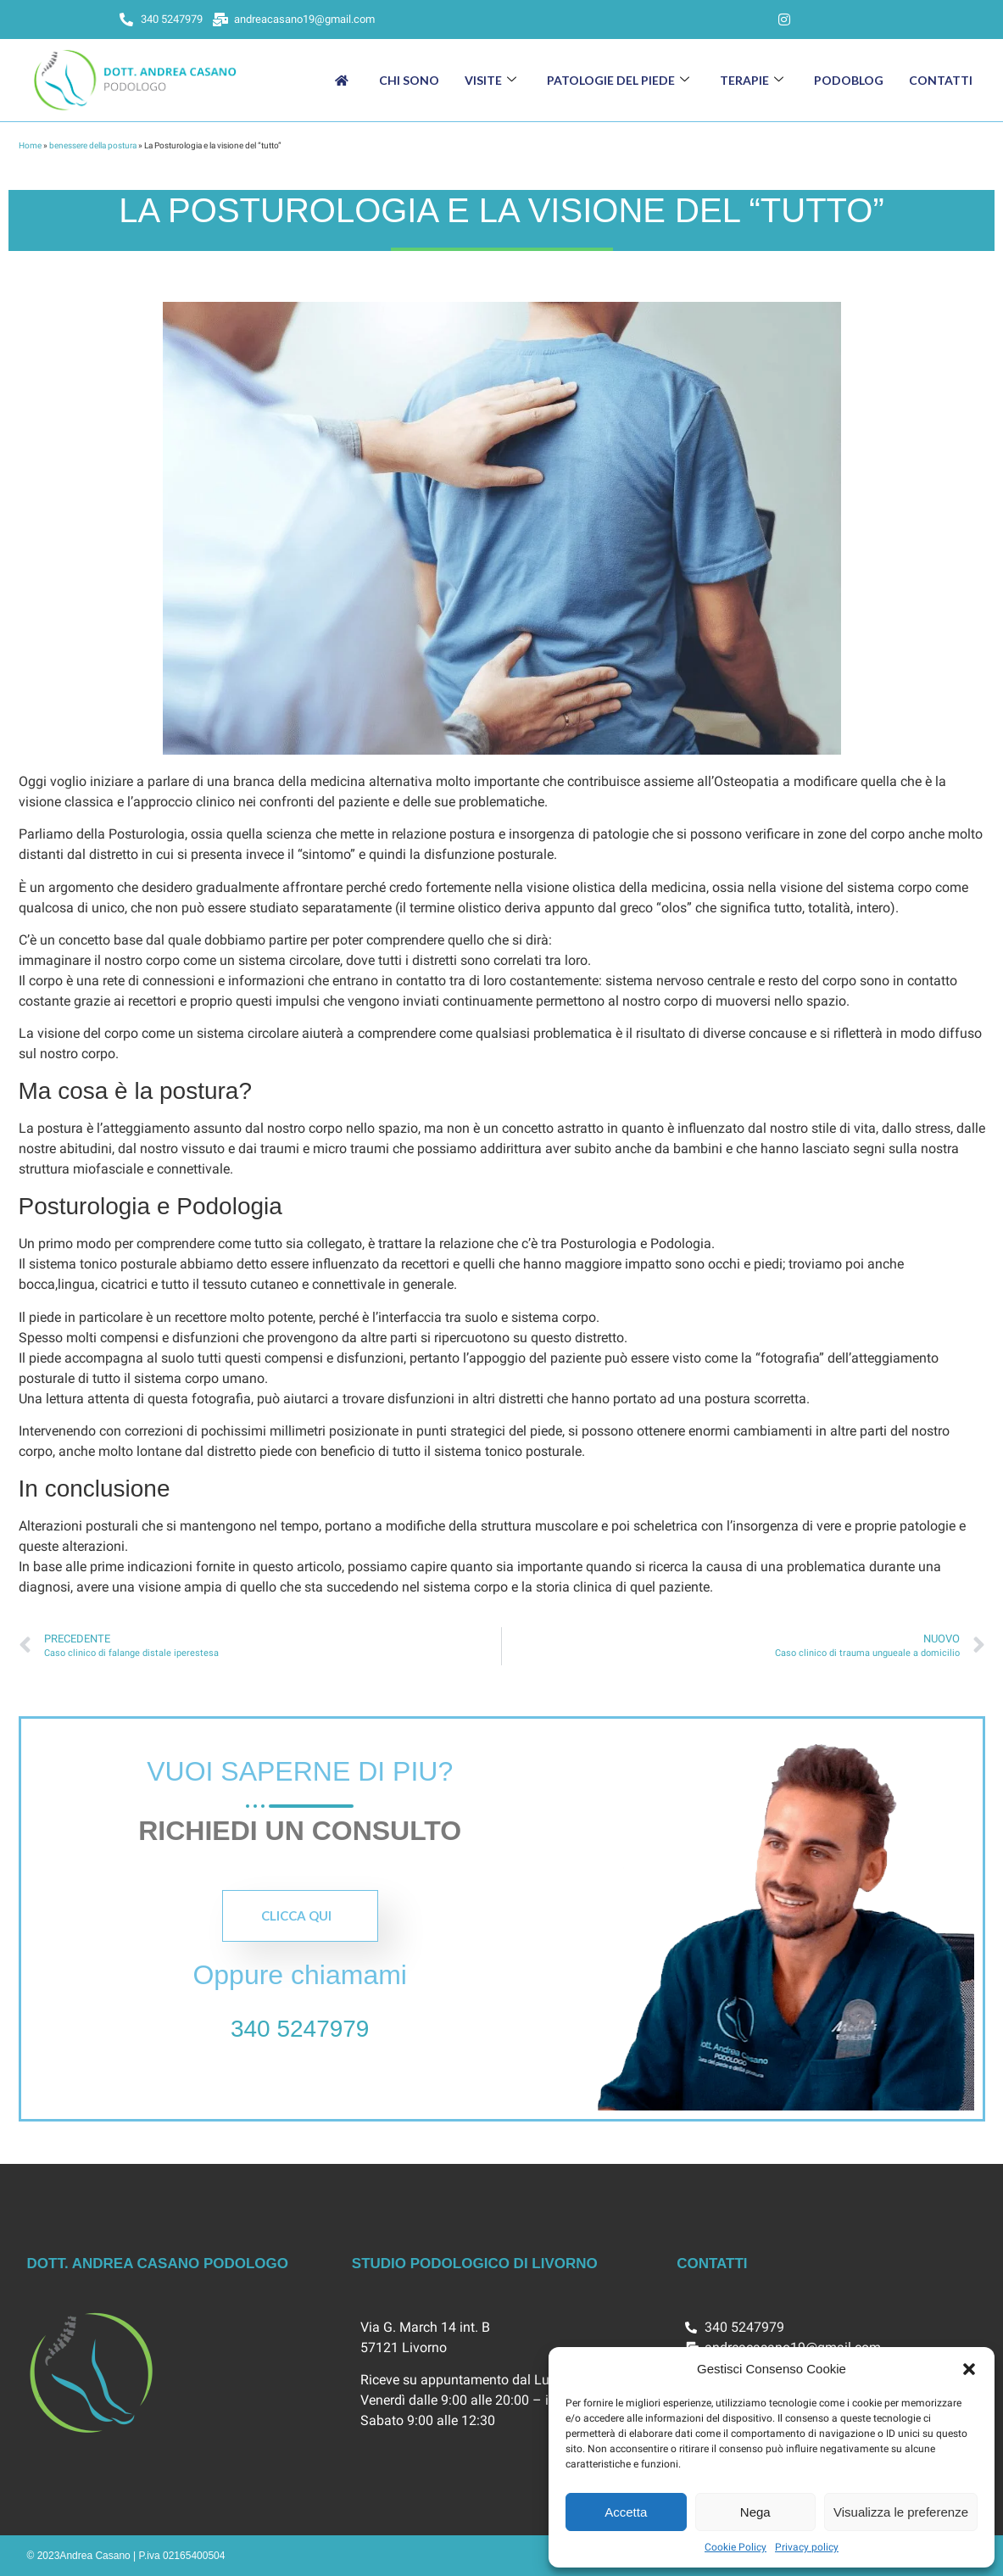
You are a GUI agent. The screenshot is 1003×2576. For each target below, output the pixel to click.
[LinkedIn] (750, 19)
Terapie (751, 80)
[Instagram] (784, 19)
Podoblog (848, 80)
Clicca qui (296, 1915)
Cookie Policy (735, 2547)
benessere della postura (93, 145)
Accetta (626, 2512)
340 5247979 (300, 2029)
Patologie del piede (618, 80)
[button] (969, 2369)
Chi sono (409, 80)
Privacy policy (807, 2547)
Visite (490, 80)
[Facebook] (716, 19)
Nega (755, 2512)
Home (30, 145)
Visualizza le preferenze (900, 2512)
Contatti (940, 80)
